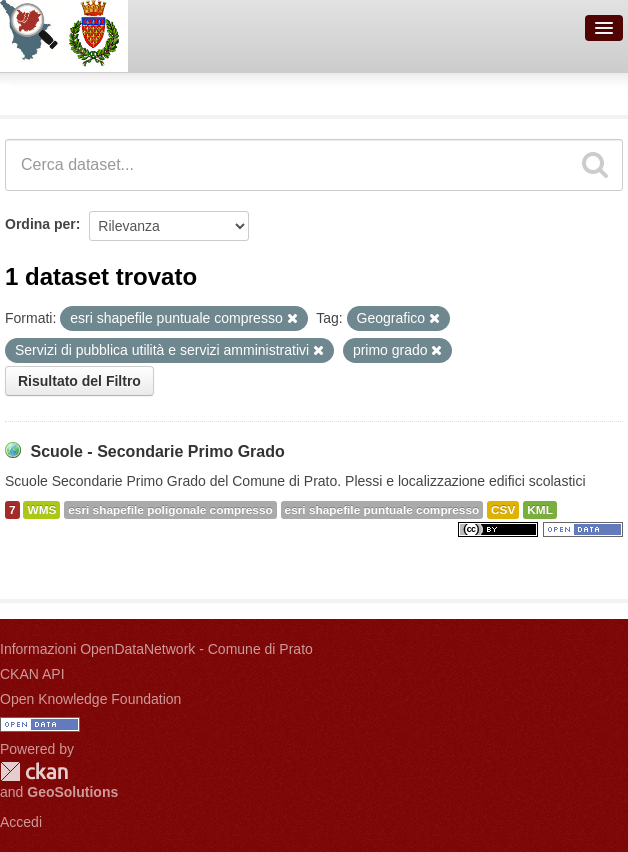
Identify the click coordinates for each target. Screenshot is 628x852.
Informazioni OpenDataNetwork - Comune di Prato (156, 649)
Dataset (36, 91)
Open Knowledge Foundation (90, 699)
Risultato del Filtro (79, 381)
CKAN (34, 771)
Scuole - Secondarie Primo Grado (157, 451)
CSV (503, 510)
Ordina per (40, 224)
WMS (41, 510)
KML (540, 510)
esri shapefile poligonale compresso (170, 510)
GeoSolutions (72, 792)
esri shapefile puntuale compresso (382, 510)
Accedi (21, 822)
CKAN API (32, 674)
